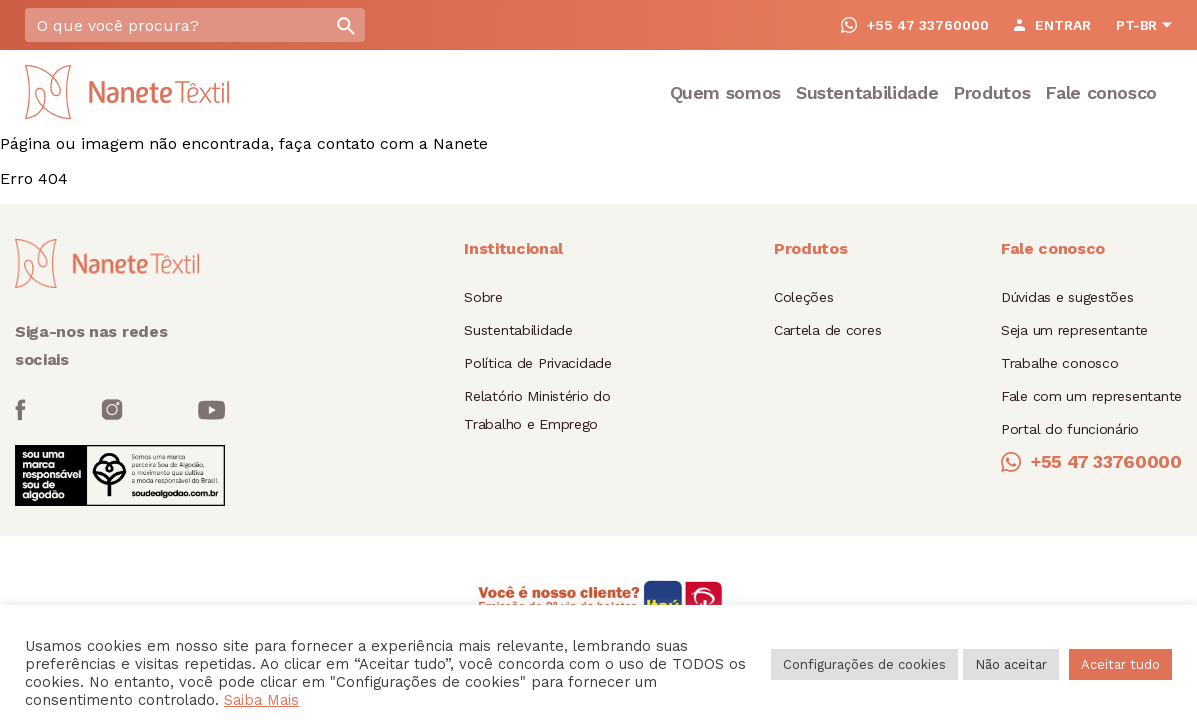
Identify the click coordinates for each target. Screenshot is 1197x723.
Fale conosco (1101, 92)
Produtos (991, 92)
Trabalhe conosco (1060, 363)
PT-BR (1136, 25)
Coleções (804, 297)
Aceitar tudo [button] (1120, 664)
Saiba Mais (261, 700)
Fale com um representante (1091, 396)
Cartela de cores (828, 330)
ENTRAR (1052, 25)
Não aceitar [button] (1011, 664)
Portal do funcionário (1070, 429)
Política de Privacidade (538, 363)
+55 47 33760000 (915, 25)
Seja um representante (1074, 330)
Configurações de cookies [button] (864, 664)
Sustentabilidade (867, 92)
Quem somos (725, 92)
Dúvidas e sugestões (1067, 297)
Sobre (483, 297)
